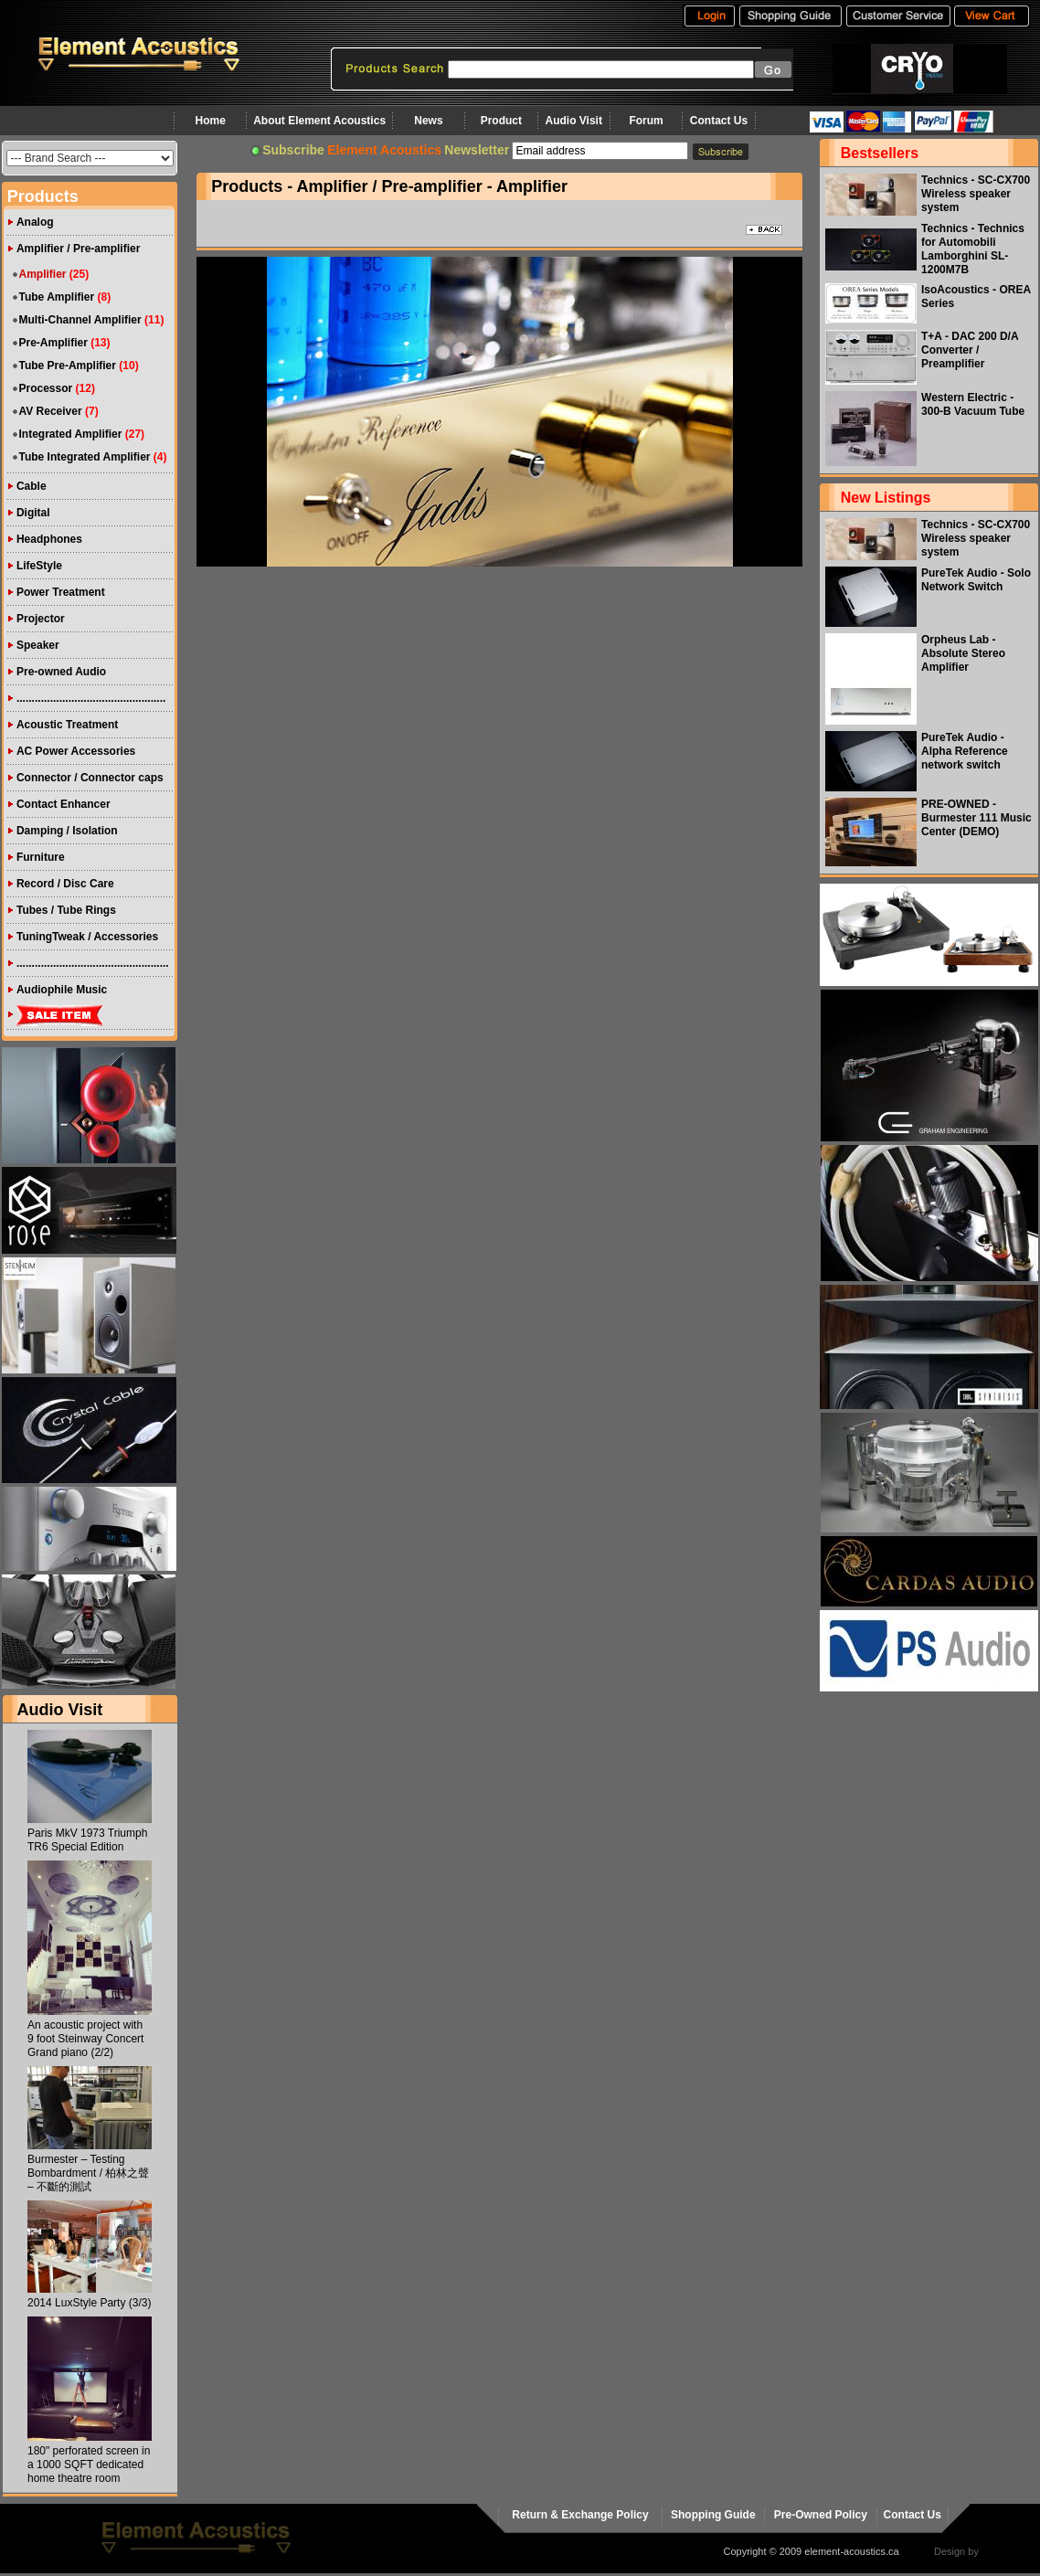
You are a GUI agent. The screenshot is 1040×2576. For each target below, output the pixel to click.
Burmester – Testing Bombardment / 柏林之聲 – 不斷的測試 (88, 2173)
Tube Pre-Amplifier (66, 365)
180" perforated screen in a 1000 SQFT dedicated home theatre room (88, 2464)
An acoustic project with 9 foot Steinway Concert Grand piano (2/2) (85, 2039)
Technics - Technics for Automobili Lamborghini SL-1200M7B (972, 249)
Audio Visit (574, 120)
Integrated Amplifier (70, 434)
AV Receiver (49, 411)
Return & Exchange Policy (580, 2514)
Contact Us (719, 120)
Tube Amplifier (56, 297)
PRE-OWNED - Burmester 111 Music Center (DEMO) (976, 818)
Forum (646, 120)
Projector (40, 618)
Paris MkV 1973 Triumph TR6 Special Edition (87, 1840)
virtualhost (1004, 2551)
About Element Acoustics (319, 120)
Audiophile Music (61, 989)
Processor (45, 388)
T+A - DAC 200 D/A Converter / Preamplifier (969, 350)
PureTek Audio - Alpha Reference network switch (964, 751)
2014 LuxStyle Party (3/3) (89, 2302)
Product (501, 120)
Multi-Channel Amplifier (79, 319)
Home (211, 120)
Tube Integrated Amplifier (84, 457)
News (428, 120)
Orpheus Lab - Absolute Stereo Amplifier (963, 653)
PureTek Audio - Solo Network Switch (976, 580)
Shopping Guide (713, 2514)
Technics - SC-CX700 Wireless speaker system (975, 194)
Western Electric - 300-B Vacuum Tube (972, 404)
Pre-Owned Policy (820, 2514)
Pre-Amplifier (52, 342)
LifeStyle (39, 565)
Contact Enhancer (63, 804)
